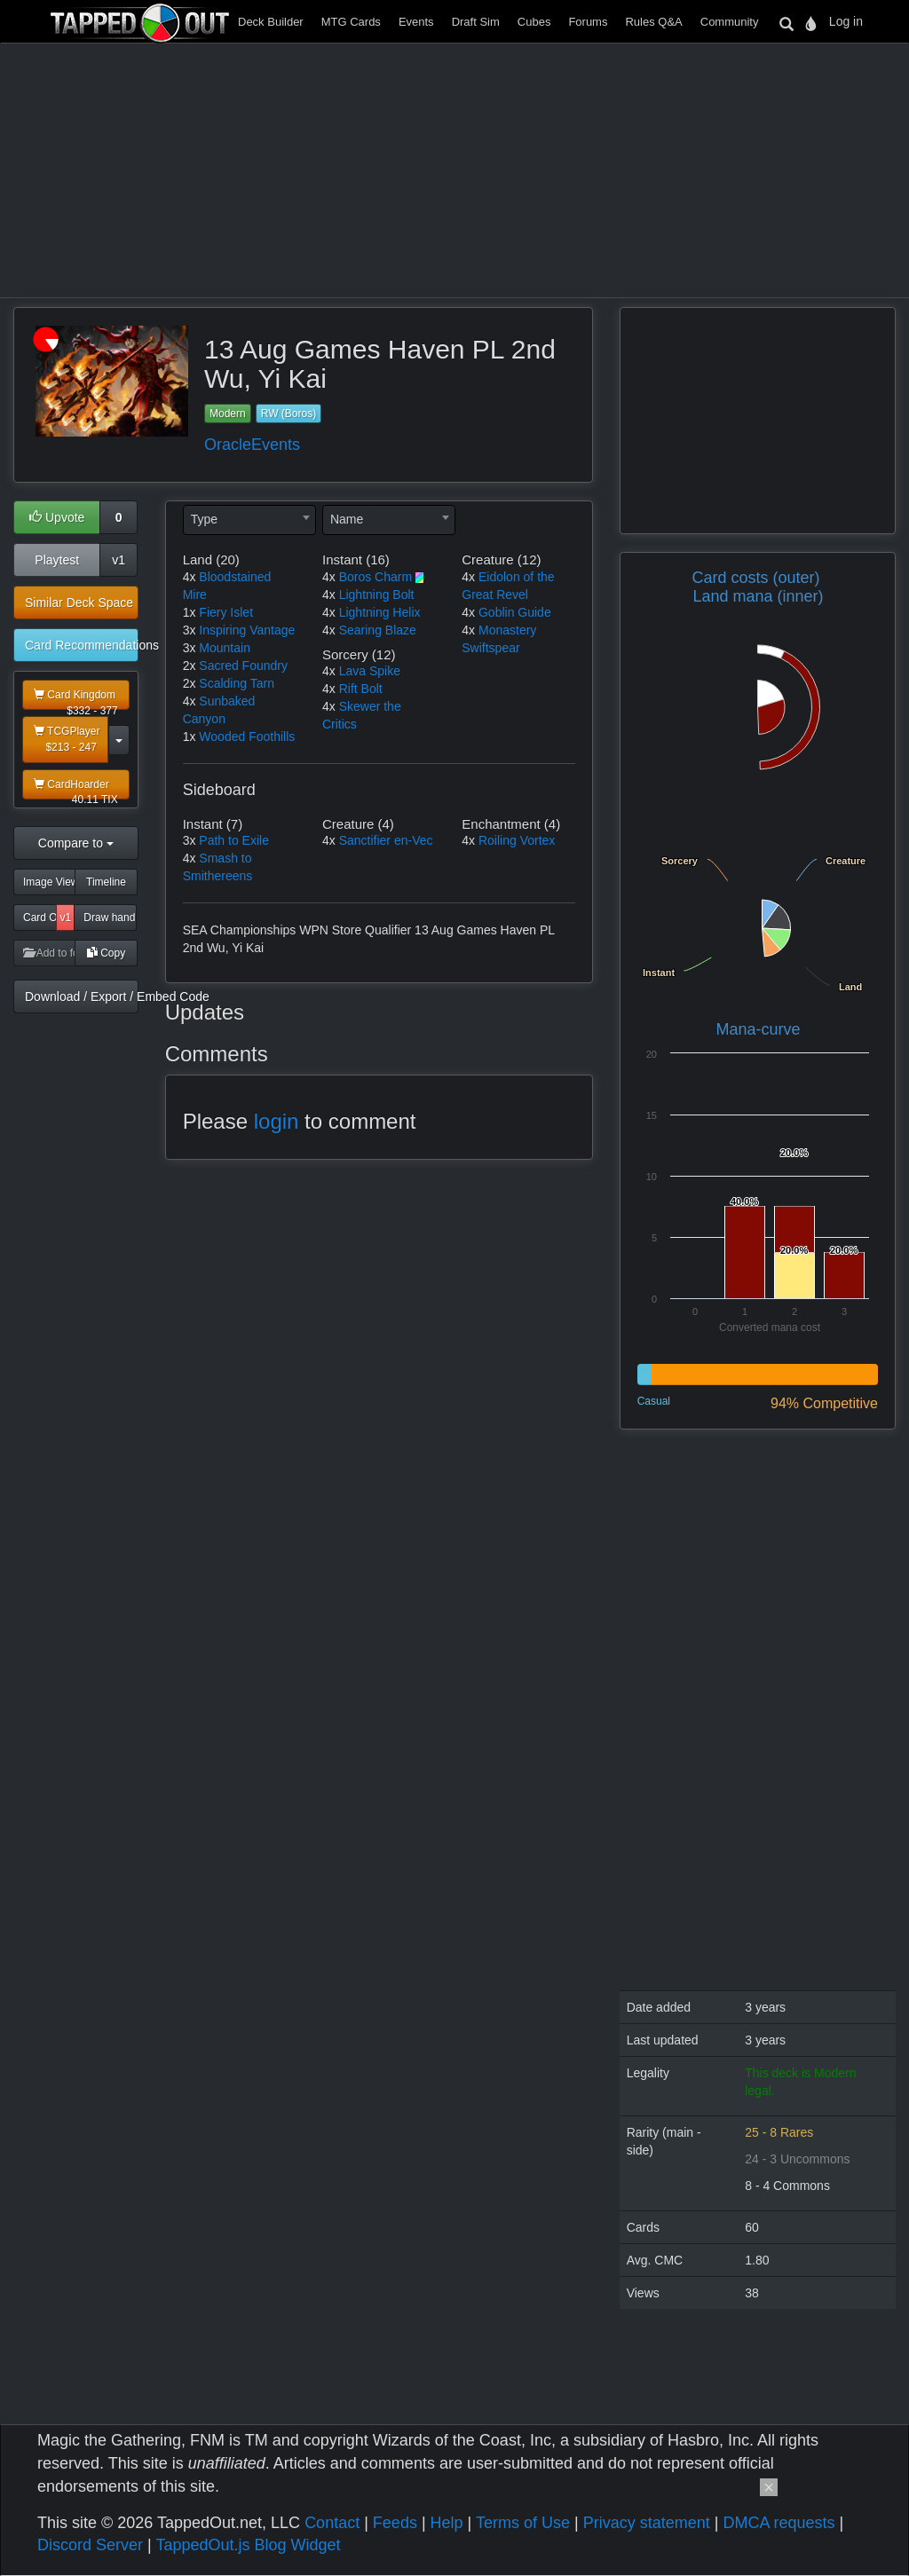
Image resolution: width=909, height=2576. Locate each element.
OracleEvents (252, 444)
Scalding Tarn (236, 683)
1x (189, 612)
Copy (106, 953)
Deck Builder (271, 21)
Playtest (57, 560)
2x (189, 665)
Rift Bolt (361, 688)
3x (189, 630)
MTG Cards (351, 21)
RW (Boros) (288, 413)
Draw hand (109, 917)
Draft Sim (476, 21)
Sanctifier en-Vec (386, 840)
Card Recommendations (81, 645)
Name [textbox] (346, 519)
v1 (118, 560)
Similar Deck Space (79, 602)
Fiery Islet (226, 612)
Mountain (224, 648)
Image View (49, 882)
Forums (587, 21)
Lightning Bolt (377, 594)
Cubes (534, 21)
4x (189, 577)
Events (416, 21)
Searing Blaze (377, 630)
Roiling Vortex (516, 840)
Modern (227, 413)
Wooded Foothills (247, 736)
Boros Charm (375, 577)
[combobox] (249, 520)
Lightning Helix (380, 612)
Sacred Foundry (243, 665)
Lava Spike (369, 671)
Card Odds (40, 917)
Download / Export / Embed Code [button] (81, 996)
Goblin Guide (514, 612)
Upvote (56, 517)
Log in (846, 21)
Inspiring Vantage (247, 630)
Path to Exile (234, 840)
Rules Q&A (653, 21)
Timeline (106, 882)
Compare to (76, 843)
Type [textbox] (204, 519)
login (276, 1121)
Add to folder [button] (49, 953)
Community (729, 21)
